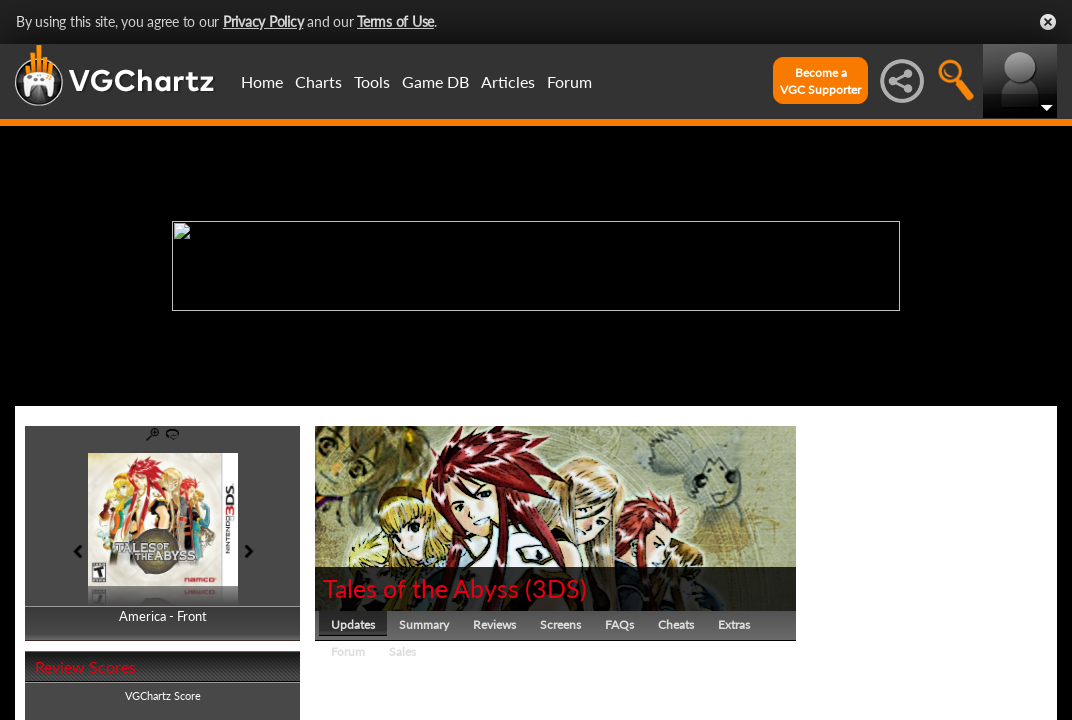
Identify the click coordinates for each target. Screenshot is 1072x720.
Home (262, 81)
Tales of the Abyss (421, 588)
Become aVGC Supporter (820, 81)
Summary (424, 624)
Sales (402, 651)
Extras (734, 624)
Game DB (435, 81)
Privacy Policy (263, 21)
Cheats (676, 624)
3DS (556, 588)
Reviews (494, 624)
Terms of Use (395, 21)
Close (1048, 22)
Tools (372, 81)
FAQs (619, 624)
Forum (569, 81)
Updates (353, 624)
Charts (318, 81)
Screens (560, 624)
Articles (508, 81)
